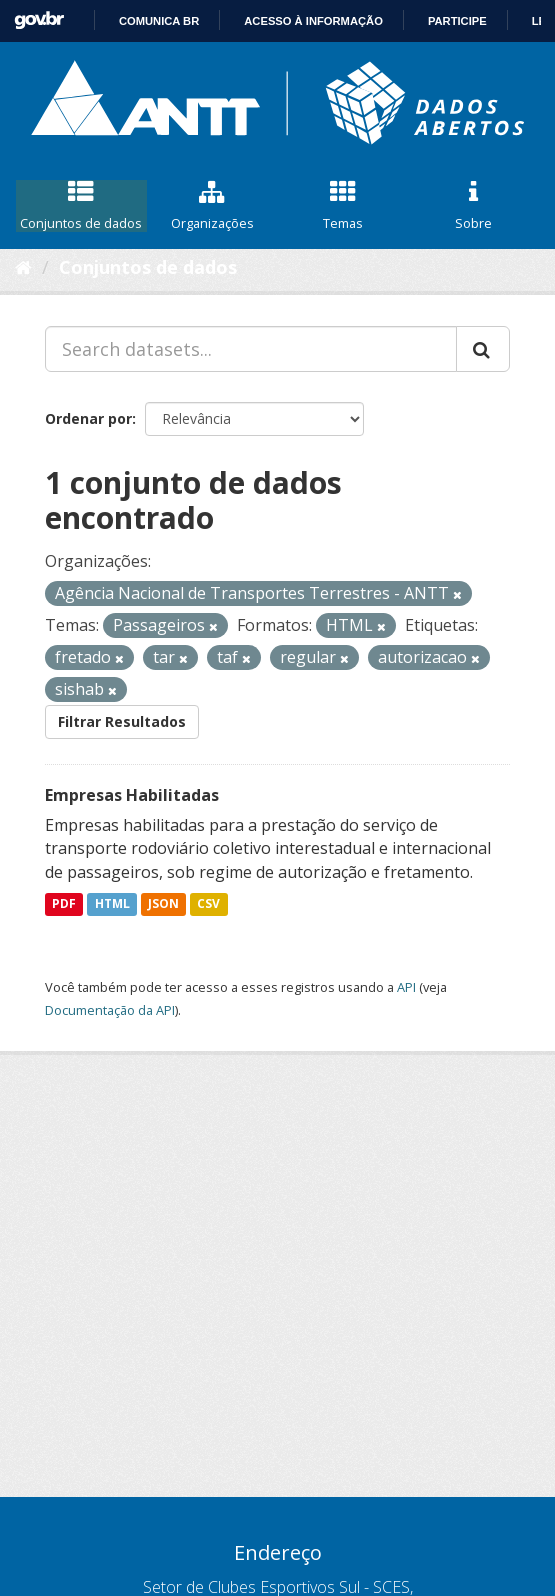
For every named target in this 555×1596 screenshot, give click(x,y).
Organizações (212, 206)
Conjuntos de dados (81, 206)
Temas (343, 206)
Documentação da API (110, 1010)
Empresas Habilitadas (132, 795)
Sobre (473, 206)
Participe (457, 21)
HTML (112, 904)
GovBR (39, 20)
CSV (208, 904)
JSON (163, 904)
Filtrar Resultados (122, 721)
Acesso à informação (313, 21)
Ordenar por (88, 418)
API (406, 987)
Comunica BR (159, 21)
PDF (64, 904)
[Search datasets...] (251, 349)
